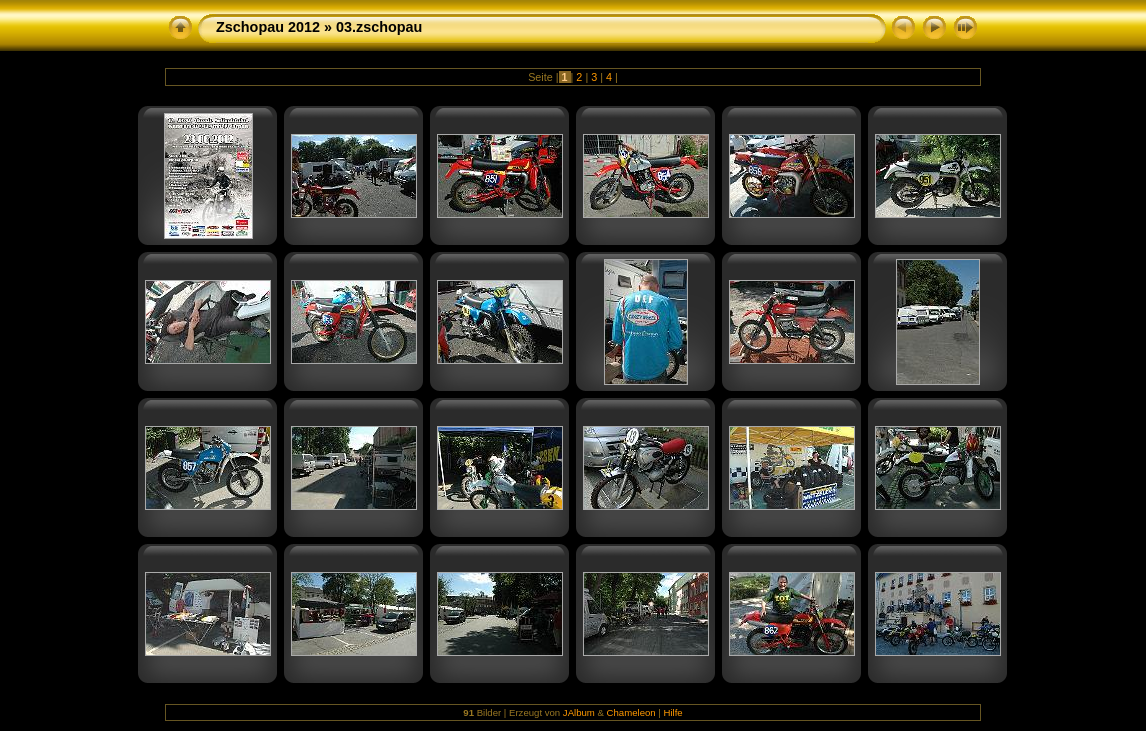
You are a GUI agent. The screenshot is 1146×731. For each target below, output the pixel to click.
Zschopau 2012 (268, 27)
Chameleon (631, 712)
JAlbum (579, 712)
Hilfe (673, 712)
